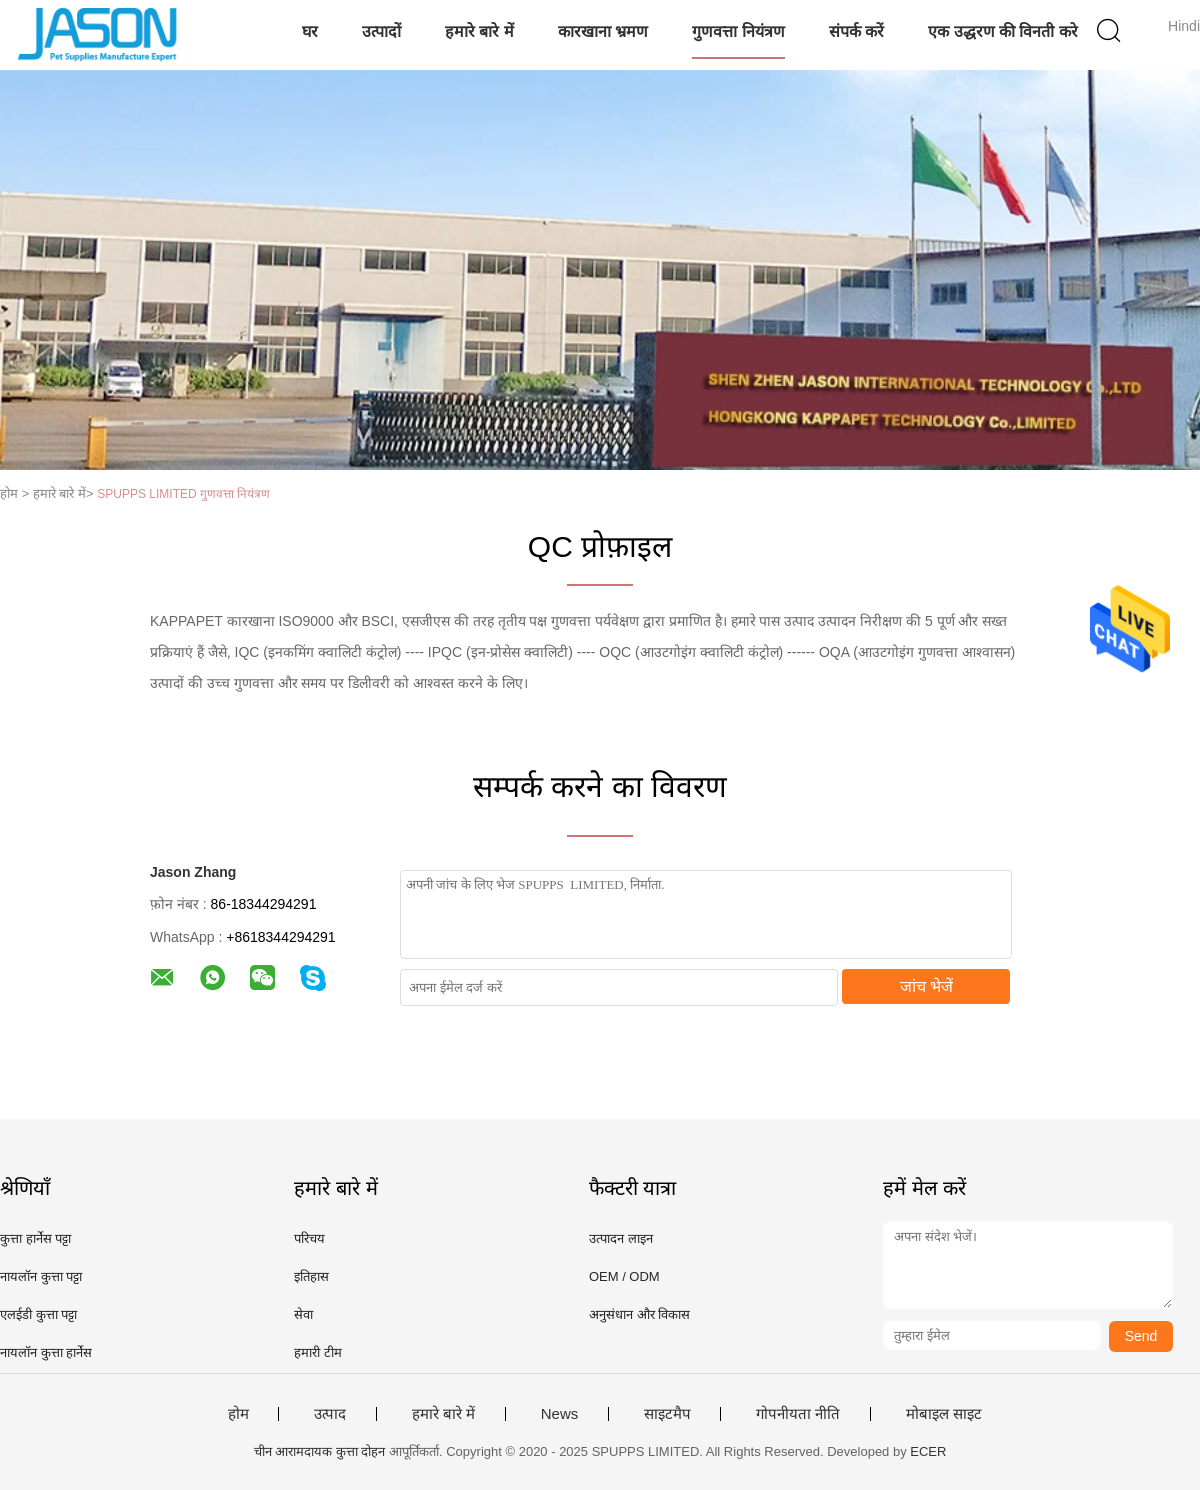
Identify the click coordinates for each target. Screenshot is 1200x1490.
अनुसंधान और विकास (639, 1314)
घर (310, 31)
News (560, 1414)
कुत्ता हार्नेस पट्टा (35, 1238)
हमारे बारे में (479, 31)
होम (238, 1414)
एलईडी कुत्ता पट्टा (38, 1314)
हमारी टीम (318, 1352)
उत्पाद (330, 1414)
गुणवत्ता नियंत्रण (738, 31)
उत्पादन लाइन (621, 1238)
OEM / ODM (624, 1276)
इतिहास (311, 1276)
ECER (928, 1451)
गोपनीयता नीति (798, 1414)
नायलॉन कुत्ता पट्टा (41, 1276)
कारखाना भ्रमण (603, 31)
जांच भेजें (926, 986)
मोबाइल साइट (944, 1414)
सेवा (303, 1314)
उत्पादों (381, 31)
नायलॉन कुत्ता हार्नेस (46, 1352)
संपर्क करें (856, 31)
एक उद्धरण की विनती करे (1003, 31)
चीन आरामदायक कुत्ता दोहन (320, 1451)
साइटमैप (667, 1414)
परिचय (309, 1238)
